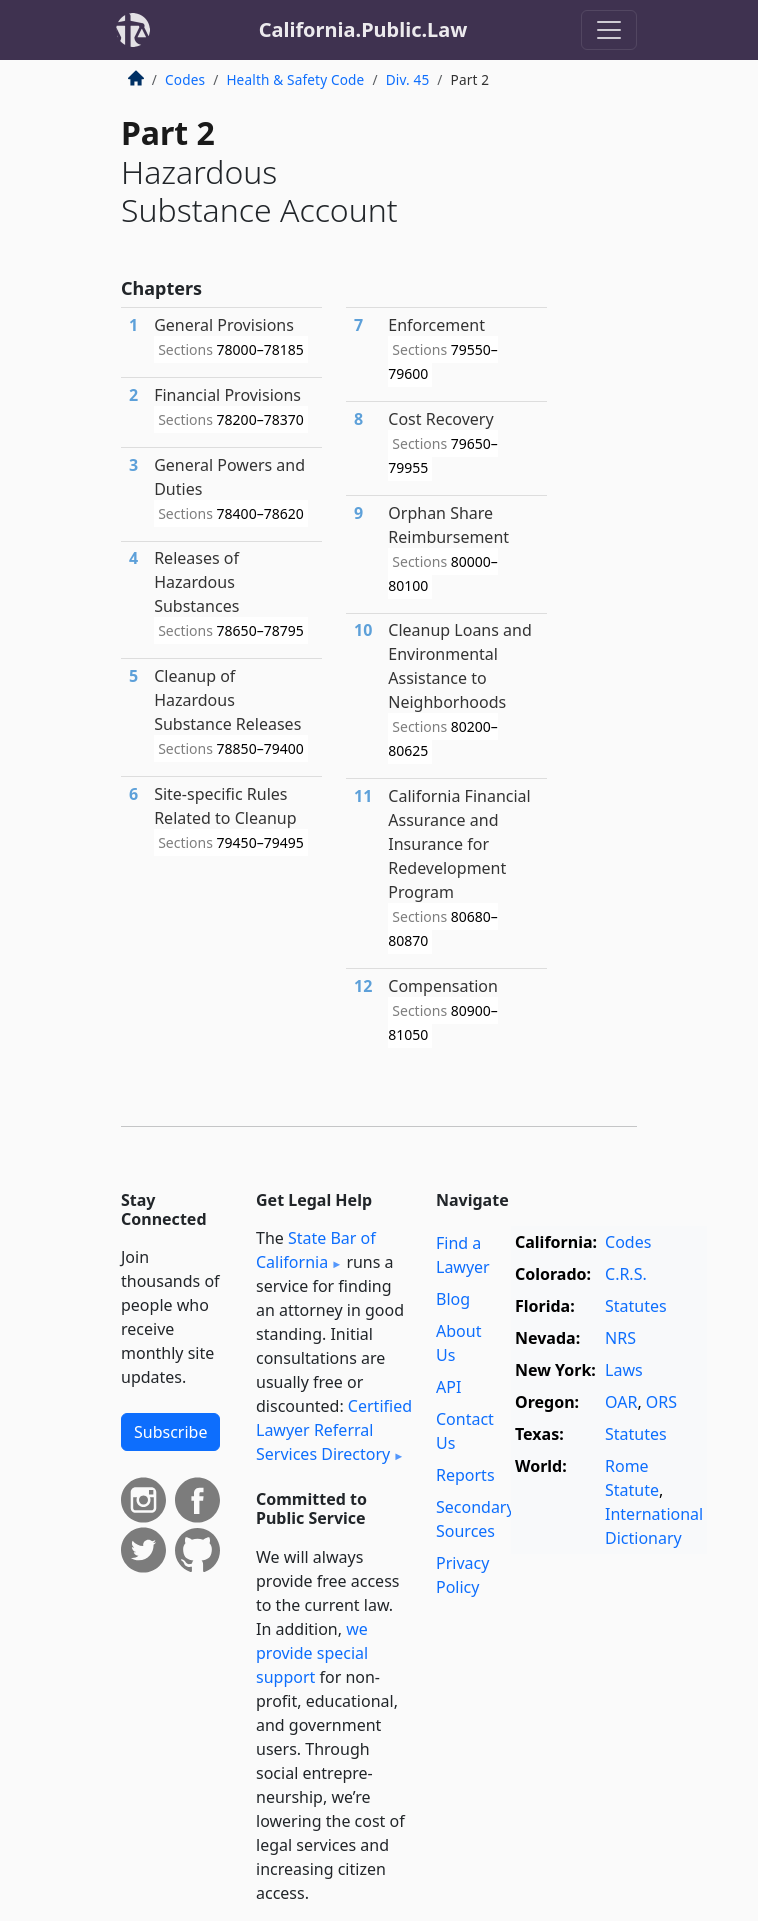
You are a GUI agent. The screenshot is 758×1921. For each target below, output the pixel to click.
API (448, 1387)
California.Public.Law (363, 29)
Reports (465, 1475)
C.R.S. (626, 1274)
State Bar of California (316, 1250)
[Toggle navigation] (609, 30)
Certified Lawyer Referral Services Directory (334, 1430)
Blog (453, 1299)
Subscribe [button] (170, 1432)
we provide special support (312, 1653)
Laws (624, 1370)
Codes (185, 79)
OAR (621, 1402)
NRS (620, 1338)
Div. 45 (408, 79)
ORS (661, 1402)
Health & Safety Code (295, 79)
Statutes (636, 1306)
